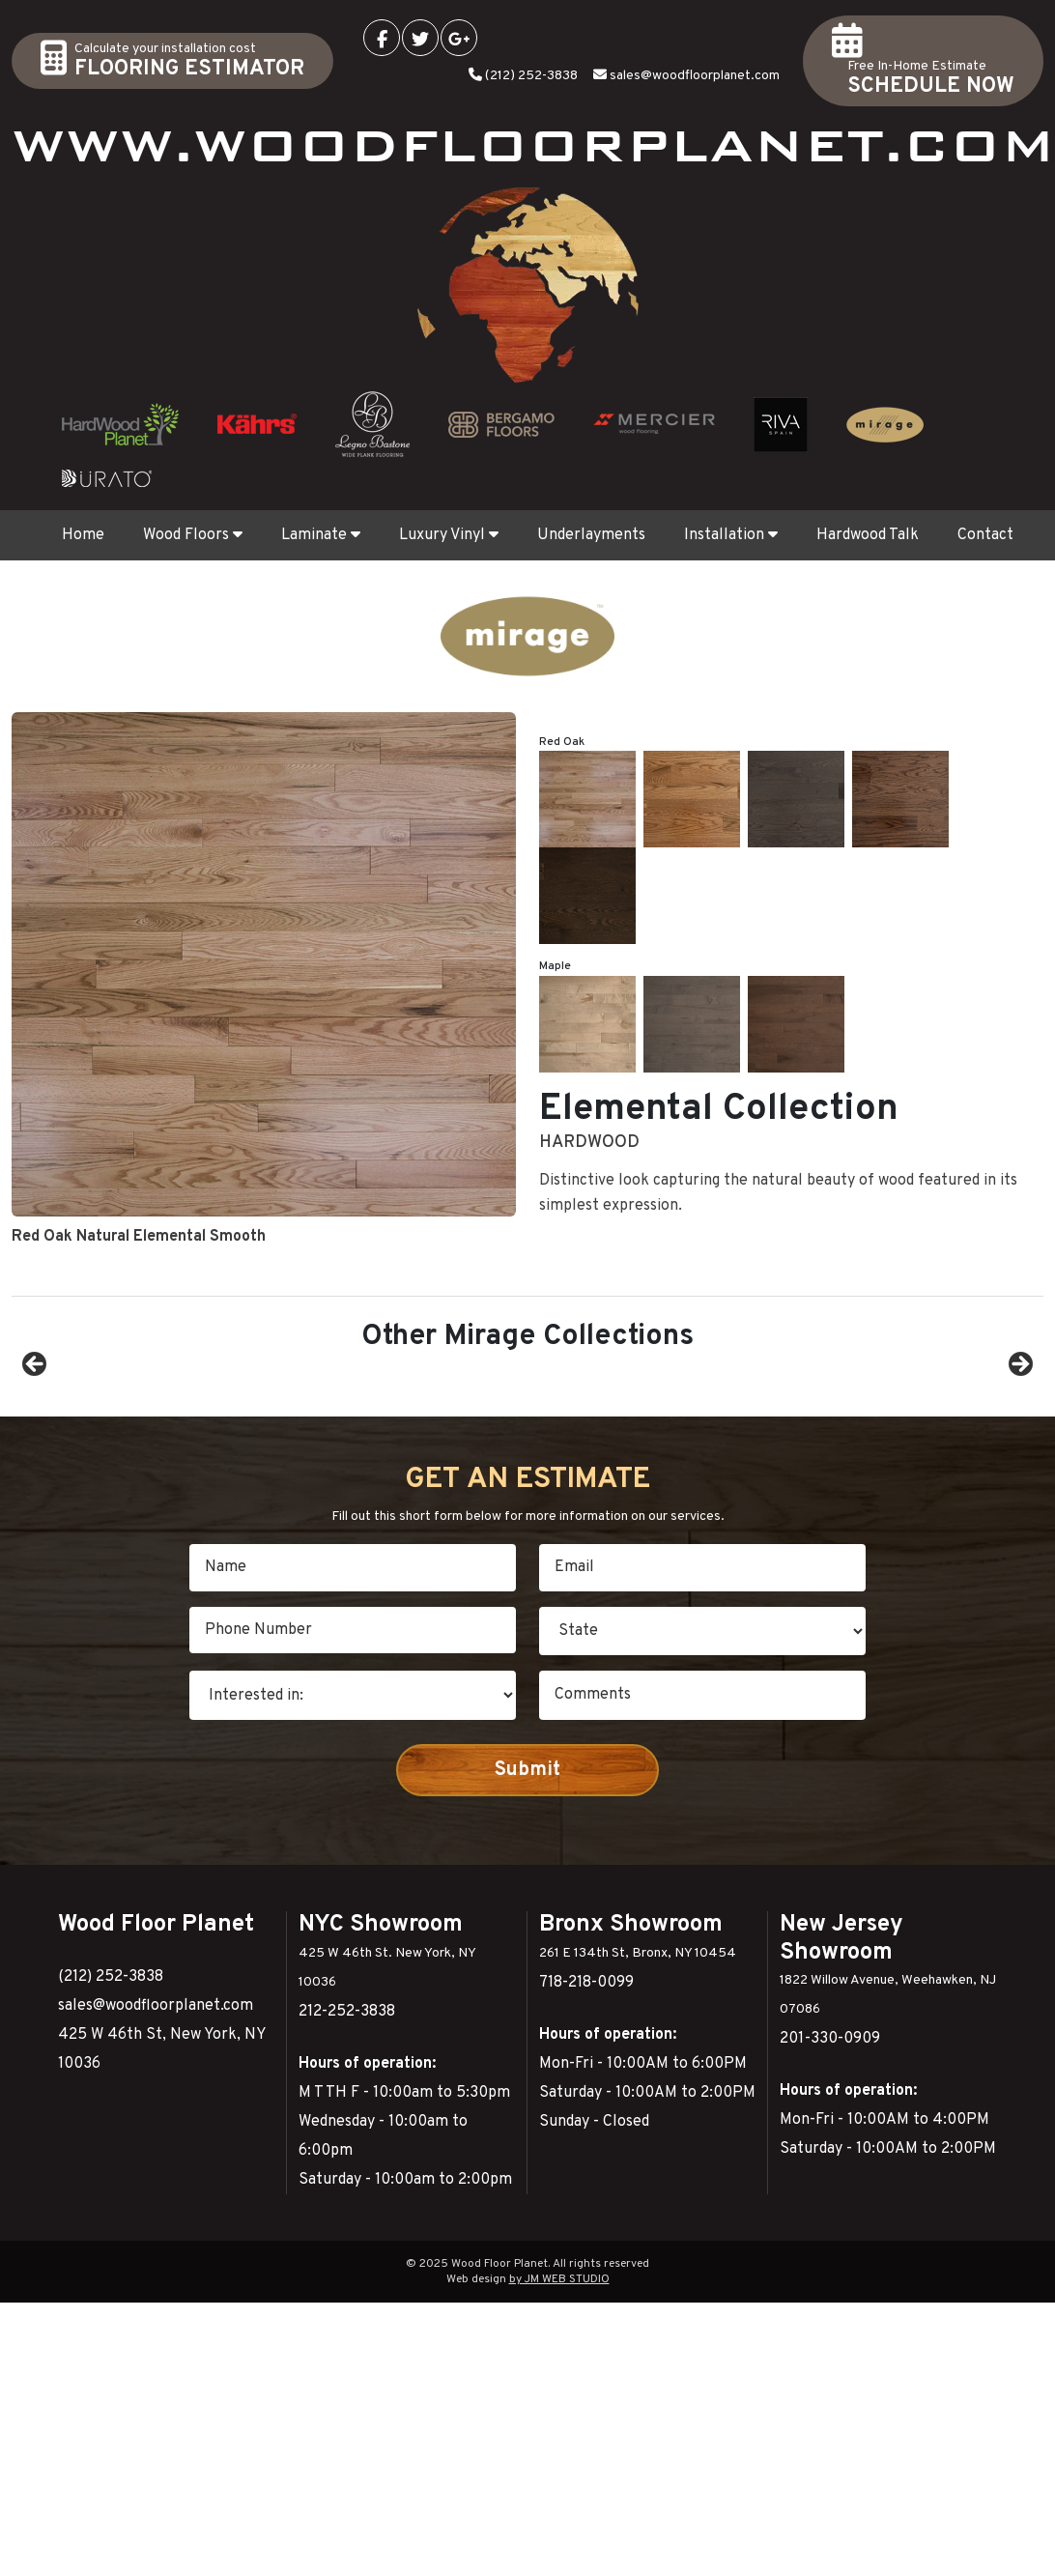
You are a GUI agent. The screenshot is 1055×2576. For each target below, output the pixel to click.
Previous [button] (35, 1452)
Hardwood (589, 767)
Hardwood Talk (867, 535)
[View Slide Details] (152, 1457)
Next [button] (1019, 1452)
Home (83, 535)
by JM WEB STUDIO (559, 2453)
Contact (985, 535)
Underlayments (591, 535)
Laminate (320, 535)
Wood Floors (192, 535)
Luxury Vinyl (449, 535)
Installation (731, 535)
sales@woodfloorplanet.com (695, 76)
